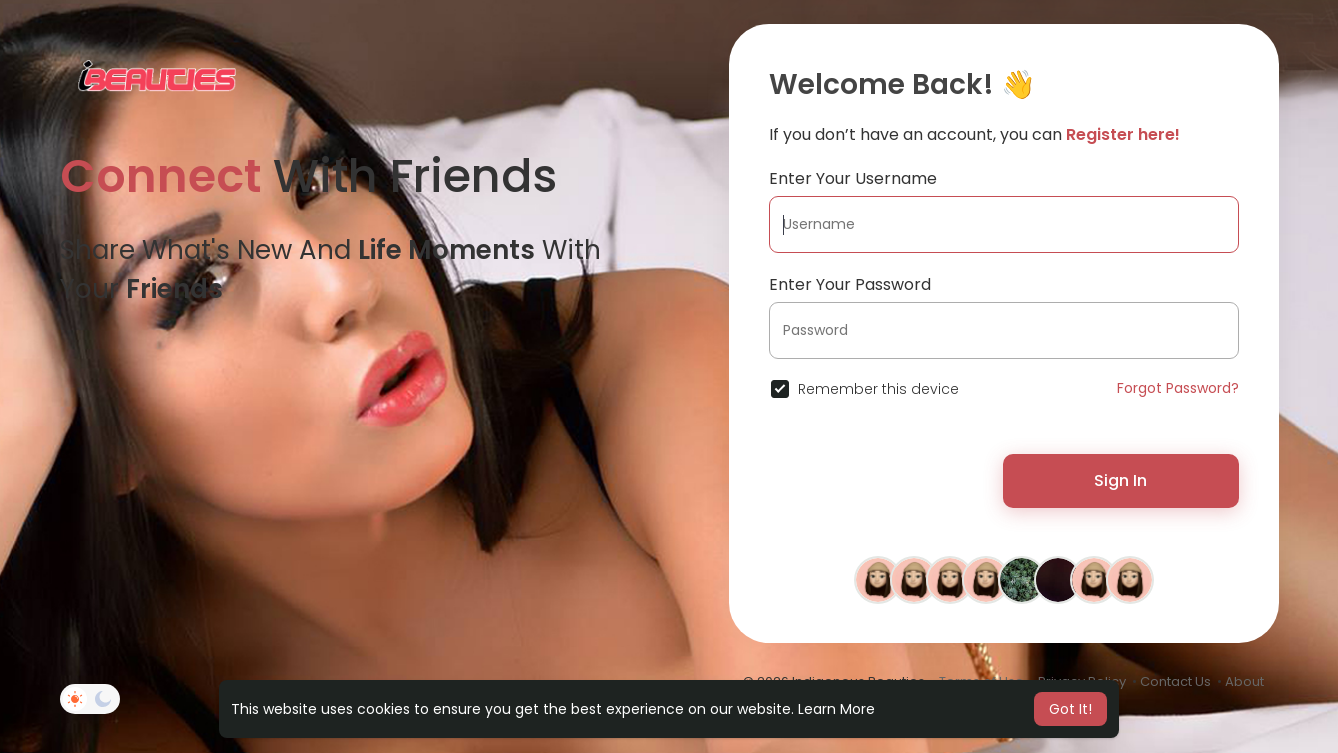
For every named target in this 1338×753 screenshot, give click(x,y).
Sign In (1120, 480)
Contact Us (1175, 681)
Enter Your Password (850, 284)
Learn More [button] (836, 709)
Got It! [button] (1070, 709)
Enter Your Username (853, 178)
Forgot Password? (1178, 388)
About (1244, 681)
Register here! (1123, 134)
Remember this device (878, 389)
